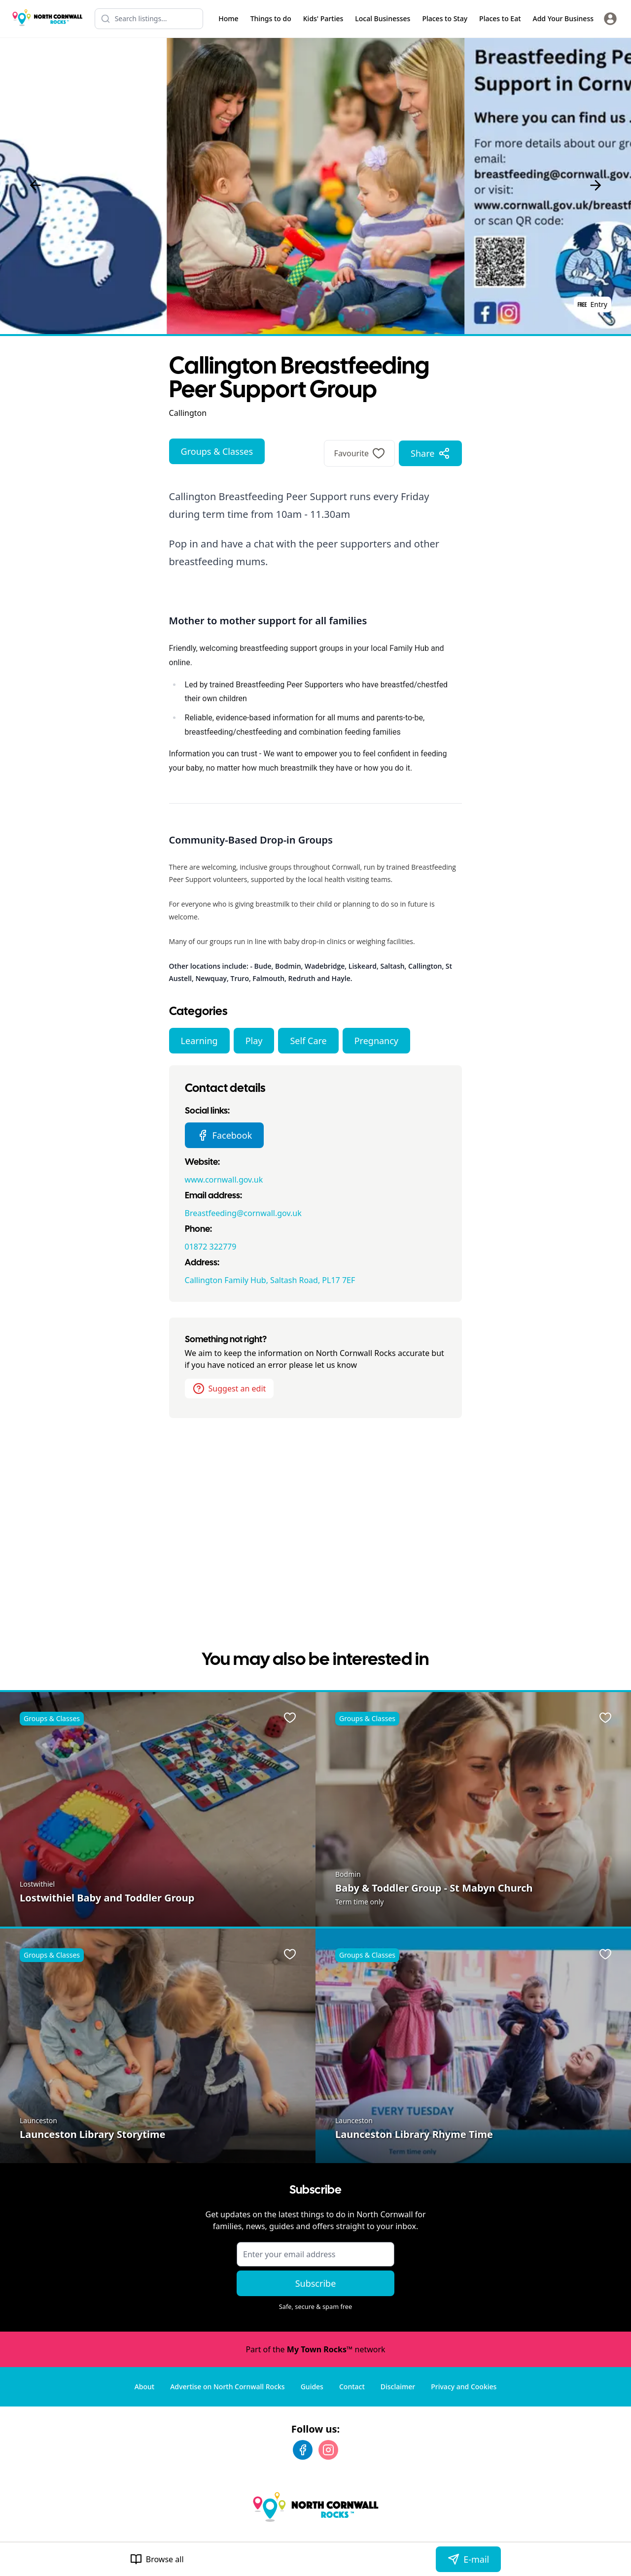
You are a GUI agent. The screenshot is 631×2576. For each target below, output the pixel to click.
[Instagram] (328, 2450)
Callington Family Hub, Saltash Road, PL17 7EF (270, 1280)
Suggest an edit (229, 1388)
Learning (199, 1041)
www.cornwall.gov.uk (224, 1179)
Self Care (308, 1041)
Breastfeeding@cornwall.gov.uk (243, 1213)
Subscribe (315, 2283)
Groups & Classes (217, 451)
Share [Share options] (430, 453)
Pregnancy (376, 1041)
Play (254, 1041)
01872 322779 (211, 1246)
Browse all (157, 2559)
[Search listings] (149, 18)
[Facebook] (303, 2450)
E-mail (468, 2559)
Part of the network (315, 2349)
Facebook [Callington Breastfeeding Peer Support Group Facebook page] (224, 1135)
